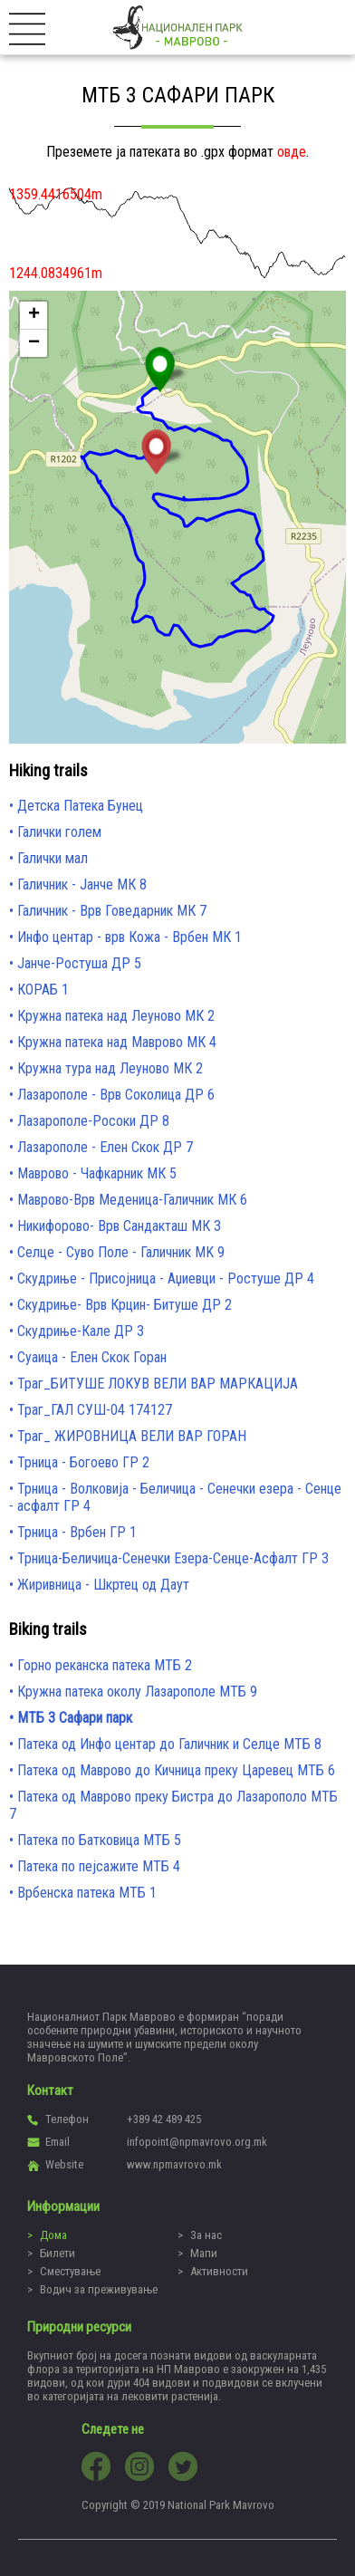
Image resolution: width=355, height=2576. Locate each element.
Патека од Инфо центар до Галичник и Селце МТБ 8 (169, 1744)
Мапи (203, 2253)
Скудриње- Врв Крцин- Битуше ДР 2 (124, 1304)
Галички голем (59, 832)
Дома (53, 2235)
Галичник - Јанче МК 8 (82, 884)
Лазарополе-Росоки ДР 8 (93, 1120)
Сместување (70, 2271)
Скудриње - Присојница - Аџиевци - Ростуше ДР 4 (165, 1278)
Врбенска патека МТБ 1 (87, 1892)
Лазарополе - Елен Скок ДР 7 (105, 1147)
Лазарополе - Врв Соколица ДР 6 (116, 1094)
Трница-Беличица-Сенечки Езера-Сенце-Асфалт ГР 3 (173, 1558)
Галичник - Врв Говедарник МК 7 (111, 910)
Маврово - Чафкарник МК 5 (97, 1173)
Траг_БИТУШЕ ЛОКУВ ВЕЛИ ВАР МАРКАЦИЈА (157, 1383)
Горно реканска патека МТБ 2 (104, 1665)
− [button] (34, 343)
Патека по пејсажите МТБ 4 (98, 1866)
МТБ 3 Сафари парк (74, 1717)
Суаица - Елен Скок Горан (92, 1357)
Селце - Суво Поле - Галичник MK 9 (121, 1252)
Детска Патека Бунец (80, 805)
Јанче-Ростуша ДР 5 (79, 963)
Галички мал (52, 858)
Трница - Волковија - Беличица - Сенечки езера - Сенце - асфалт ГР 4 (175, 1497)
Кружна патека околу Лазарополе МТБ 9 (137, 1691)
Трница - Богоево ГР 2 (83, 1462)
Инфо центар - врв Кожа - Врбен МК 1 (129, 937)
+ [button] (34, 315)
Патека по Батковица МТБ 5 (99, 1840)
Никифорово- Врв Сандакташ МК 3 (119, 1226)
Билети (57, 2253)
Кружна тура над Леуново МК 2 (110, 1068)
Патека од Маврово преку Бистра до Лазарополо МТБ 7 (173, 1805)
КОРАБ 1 (43, 989)
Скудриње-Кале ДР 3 (80, 1331)
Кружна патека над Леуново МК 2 (116, 1015)
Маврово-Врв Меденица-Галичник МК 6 (132, 1199)
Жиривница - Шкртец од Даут (103, 1584)
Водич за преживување (99, 2289)
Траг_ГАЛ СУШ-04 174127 (94, 1409)
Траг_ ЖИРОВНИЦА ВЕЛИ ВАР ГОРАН (131, 1436)
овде (291, 151)
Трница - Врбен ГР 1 (77, 1532)
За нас (206, 2235)
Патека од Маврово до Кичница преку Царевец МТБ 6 (176, 1770)
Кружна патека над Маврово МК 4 (116, 1042)
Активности (219, 2271)
